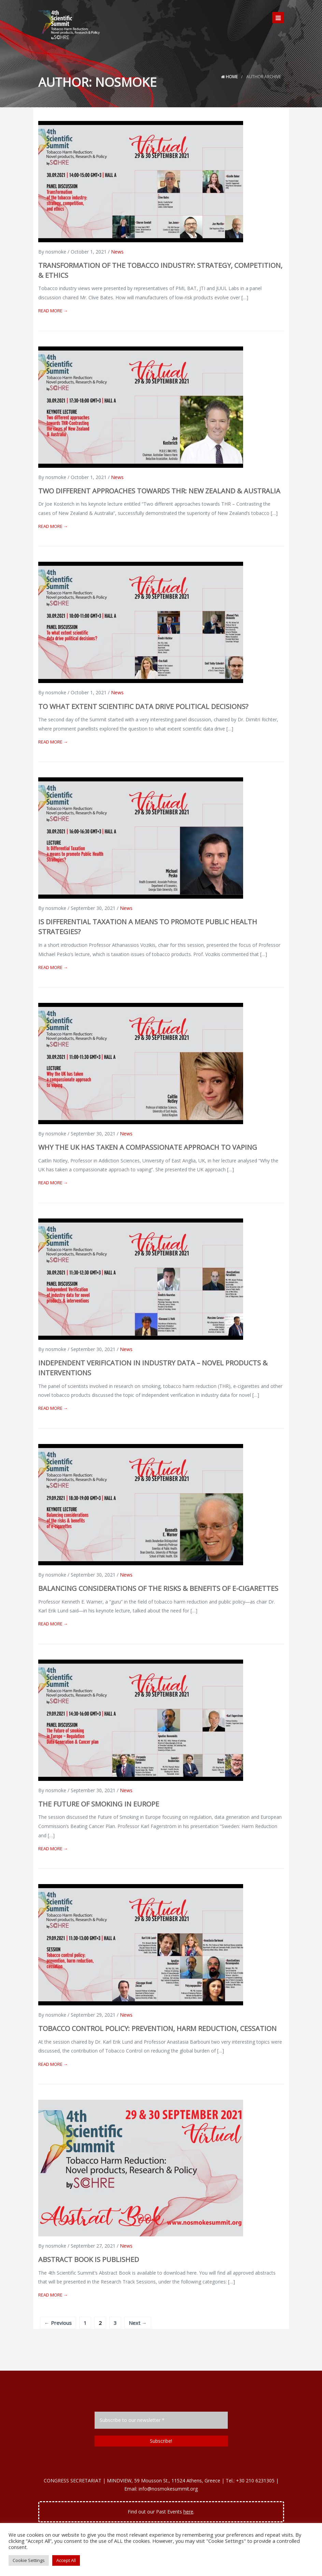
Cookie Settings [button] (29, 2560)
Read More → (53, 311)
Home (229, 77)
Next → (138, 2322)
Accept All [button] (66, 2560)
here (188, 2511)
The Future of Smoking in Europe (98, 1804)
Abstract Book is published (88, 2259)
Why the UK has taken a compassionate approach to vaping (147, 1147)
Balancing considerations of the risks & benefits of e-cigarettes (158, 1588)
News (117, 251)
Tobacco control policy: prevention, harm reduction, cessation (157, 2028)
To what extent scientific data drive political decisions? (143, 706)
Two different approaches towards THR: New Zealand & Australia (159, 490)
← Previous (58, 2322)
